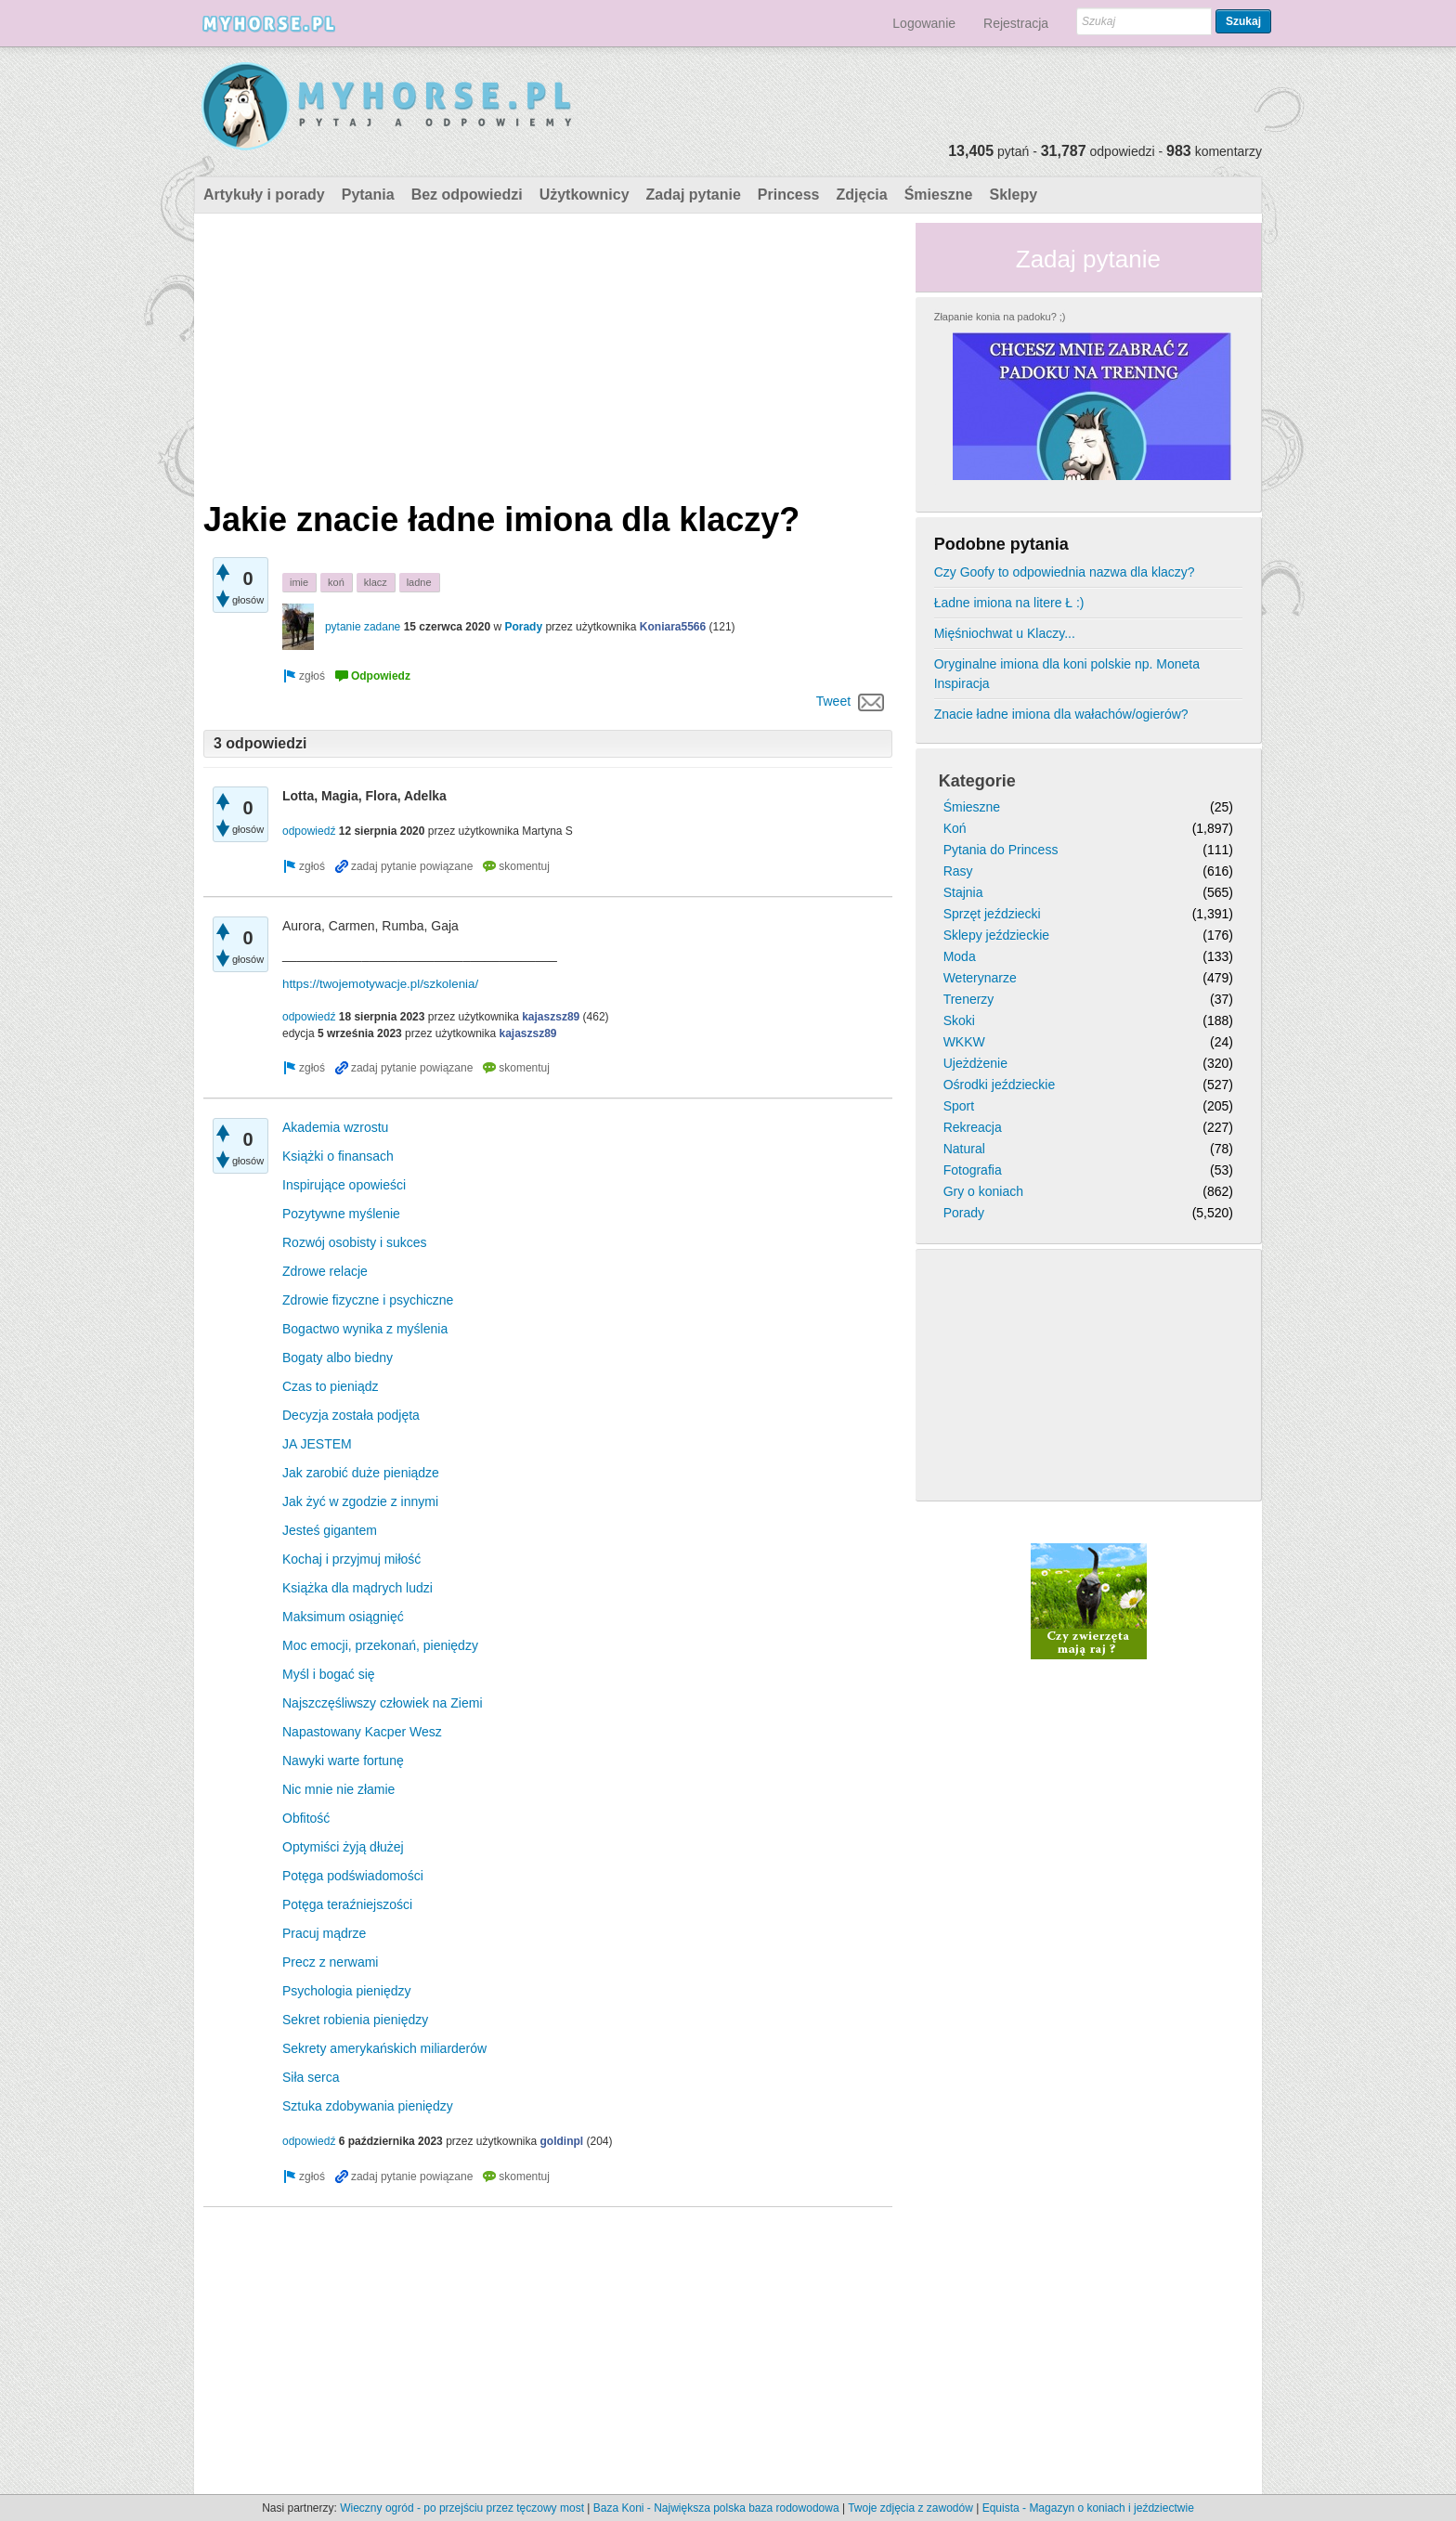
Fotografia (972, 1170)
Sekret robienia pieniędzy (355, 2019)
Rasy (958, 871)
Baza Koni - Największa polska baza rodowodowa (716, 2508)
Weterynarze (980, 977)
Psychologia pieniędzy (346, 1990)
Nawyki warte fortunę (343, 1760)
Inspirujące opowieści (344, 1184)
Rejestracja (1015, 23)
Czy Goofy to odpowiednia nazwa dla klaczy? (1064, 572)
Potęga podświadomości (352, 1875)
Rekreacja (972, 1127)
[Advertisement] (547, 353)
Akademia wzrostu (335, 1127)
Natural (964, 1148)
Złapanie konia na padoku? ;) (1000, 316)
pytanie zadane (362, 626)
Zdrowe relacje (325, 1271)
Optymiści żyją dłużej (343, 1846)
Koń (955, 828)
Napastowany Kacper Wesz (362, 1731)
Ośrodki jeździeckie (999, 1084)
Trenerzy (968, 999)
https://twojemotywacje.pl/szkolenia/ (380, 984)
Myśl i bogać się (328, 1674)
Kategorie (977, 781)
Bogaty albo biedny (337, 1357)
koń (336, 582)
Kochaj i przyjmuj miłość (351, 1559)
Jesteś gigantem (329, 1530)
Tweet (833, 701)
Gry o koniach (983, 1191)
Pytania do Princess (1001, 849)
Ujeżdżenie (975, 1063)
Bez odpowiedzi (467, 194)
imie (299, 582)
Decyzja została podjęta (351, 1415)
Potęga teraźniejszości (347, 1904)
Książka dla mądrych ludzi (357, 1587)
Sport (958, 1105)
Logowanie (924, 23)
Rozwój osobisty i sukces (354, 1242)
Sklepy (1013, 194)
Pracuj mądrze (324, 1933)
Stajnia (963, 892)
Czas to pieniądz (330, 1386)
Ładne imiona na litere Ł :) (1009, 602)
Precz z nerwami (330, 1962)
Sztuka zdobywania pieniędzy (367, 2106)
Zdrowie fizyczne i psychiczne (367, 1300)
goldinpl (562, 2141)
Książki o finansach (338, 1156)
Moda (959, 956)
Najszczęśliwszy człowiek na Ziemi (382, 1703)
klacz (375, 582)
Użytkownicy (585, 194)
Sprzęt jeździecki (992, 913)
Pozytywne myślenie (341, 1213)
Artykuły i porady (264, 194)
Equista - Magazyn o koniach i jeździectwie (1088, 2508)
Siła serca (310, 2077)
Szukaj (1243, 21)
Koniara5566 (673, 626)
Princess (789, 194)
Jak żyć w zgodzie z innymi (360, 1501)
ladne (419, 582)
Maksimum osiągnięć (343, 1616)
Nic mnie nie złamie (338, 1789)
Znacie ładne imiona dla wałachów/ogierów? (1061, 714)
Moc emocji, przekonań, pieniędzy (380, 1645)
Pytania (368, 194)
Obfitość (306, 1818)
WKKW (964, 1041)
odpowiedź (308, 831)
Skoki (959, 1020)
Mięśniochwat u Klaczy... (1004, 633)
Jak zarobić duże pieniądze (360, 1472)
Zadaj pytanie (693, 194)
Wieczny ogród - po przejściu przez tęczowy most (462, 2508)
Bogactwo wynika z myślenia (365, 1328)
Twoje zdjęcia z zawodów (910, 2508)
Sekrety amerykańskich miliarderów (384, 2048)
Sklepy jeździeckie (996, 935)
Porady (523, 626)
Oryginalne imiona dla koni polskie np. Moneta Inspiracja (1067, 673)
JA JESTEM (317, 1443)
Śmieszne (938, 194)
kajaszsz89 (550, 1016)
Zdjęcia (862, 194)
